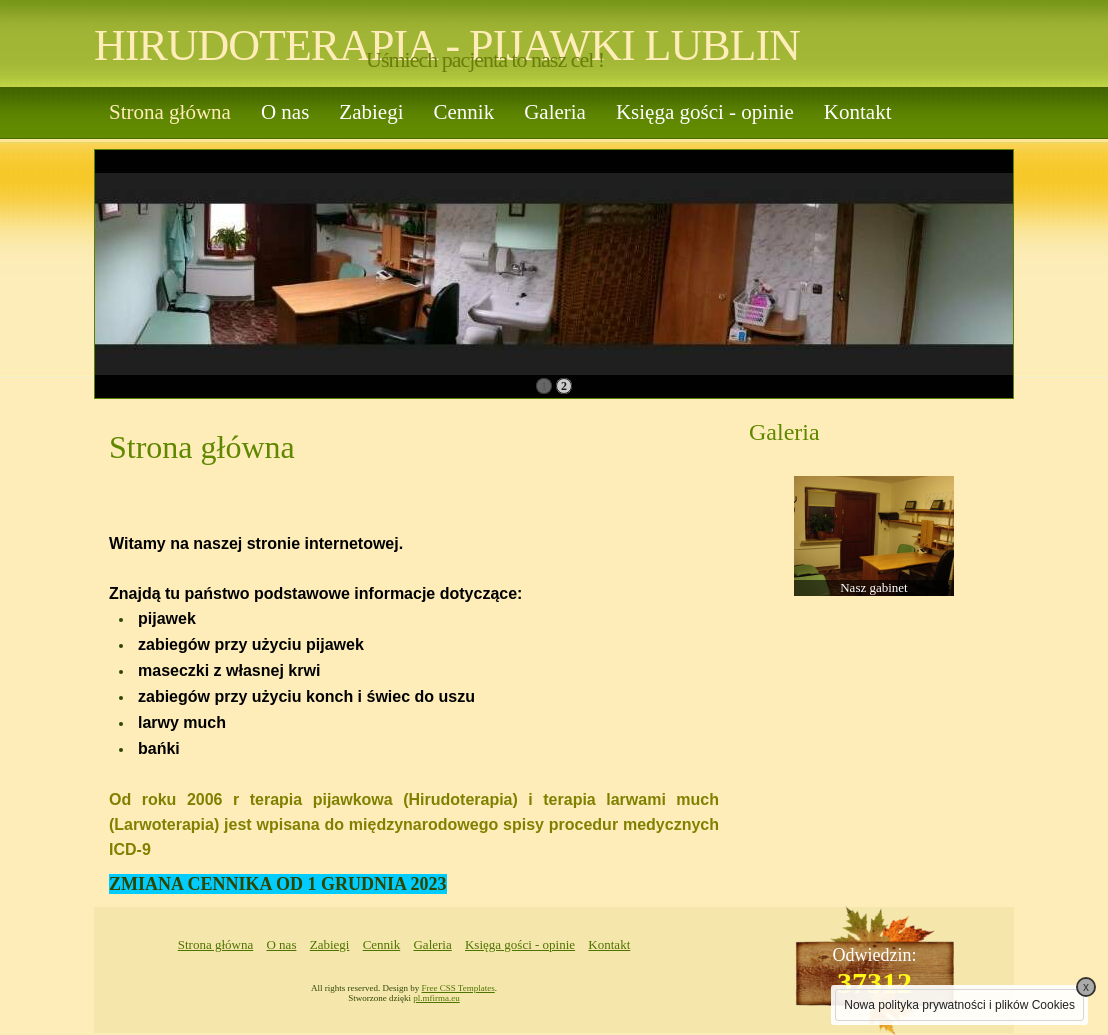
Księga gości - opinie (705, 112)
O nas (285, 112)
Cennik (463, 112)
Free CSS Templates (458, 988)
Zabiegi (371, 112)
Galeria (555, 112)
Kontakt (858, 112)
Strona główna (170, 112)
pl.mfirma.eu (436, 998)
